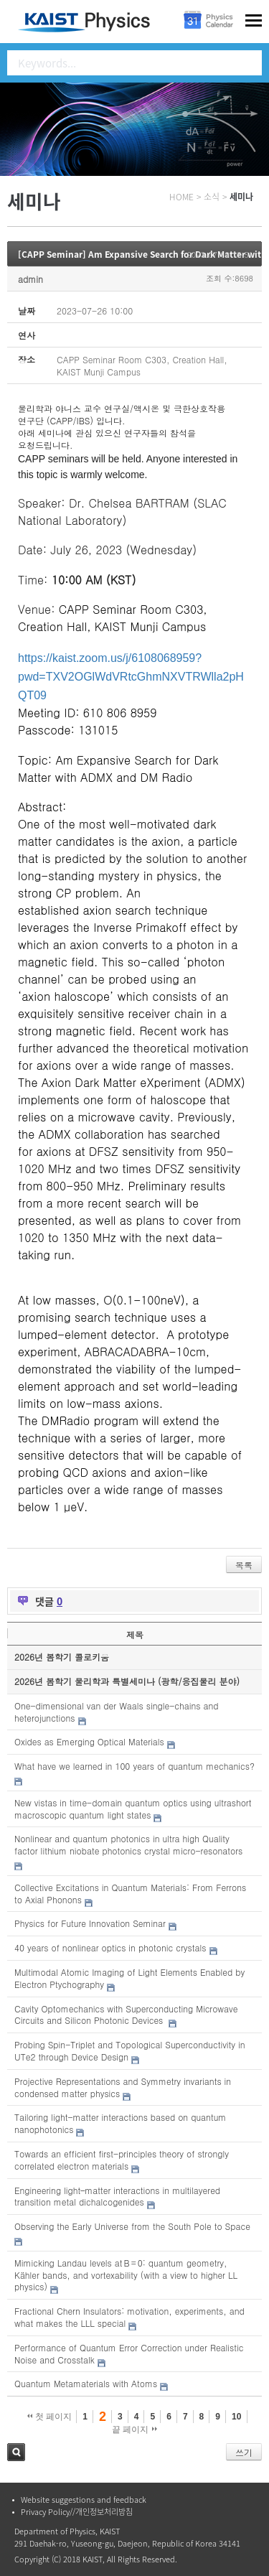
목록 (244, 1565)
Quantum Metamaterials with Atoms (85, 2383)
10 (236, 2417)
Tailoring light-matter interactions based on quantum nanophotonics (120, 2123)
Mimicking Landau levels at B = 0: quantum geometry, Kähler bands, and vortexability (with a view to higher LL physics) (125, 2275)
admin (30, 279)
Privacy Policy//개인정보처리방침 (77, 2512)
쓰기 (244, 2452)
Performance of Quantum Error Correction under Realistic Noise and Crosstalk (129, 2353)
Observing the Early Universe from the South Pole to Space (132, 2226)
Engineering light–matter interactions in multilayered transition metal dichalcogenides (117, 2196)
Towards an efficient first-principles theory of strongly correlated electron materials (121, 2159)
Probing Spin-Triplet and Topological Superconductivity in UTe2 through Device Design (129, 2050)
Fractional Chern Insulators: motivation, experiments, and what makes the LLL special (129, 2317)
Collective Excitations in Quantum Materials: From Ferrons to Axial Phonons (130, 1893)
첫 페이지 (49, 2417)
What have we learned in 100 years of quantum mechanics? (134, 1766)
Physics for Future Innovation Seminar (90, 1923)
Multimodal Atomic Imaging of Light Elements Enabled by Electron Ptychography (129, 1978)
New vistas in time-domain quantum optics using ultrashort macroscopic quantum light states (132, 1808)
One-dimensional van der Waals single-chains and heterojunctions (116, 1711)
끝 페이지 (134, 2430)
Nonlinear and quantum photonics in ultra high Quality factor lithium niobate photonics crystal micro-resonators (128, 1844)
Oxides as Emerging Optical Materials (89, 1741)
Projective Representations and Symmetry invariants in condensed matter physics (122, 2087)
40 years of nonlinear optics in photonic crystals (110, 1947)
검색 (16, 2452)
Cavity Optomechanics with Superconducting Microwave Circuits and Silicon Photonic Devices (125, 2014)
